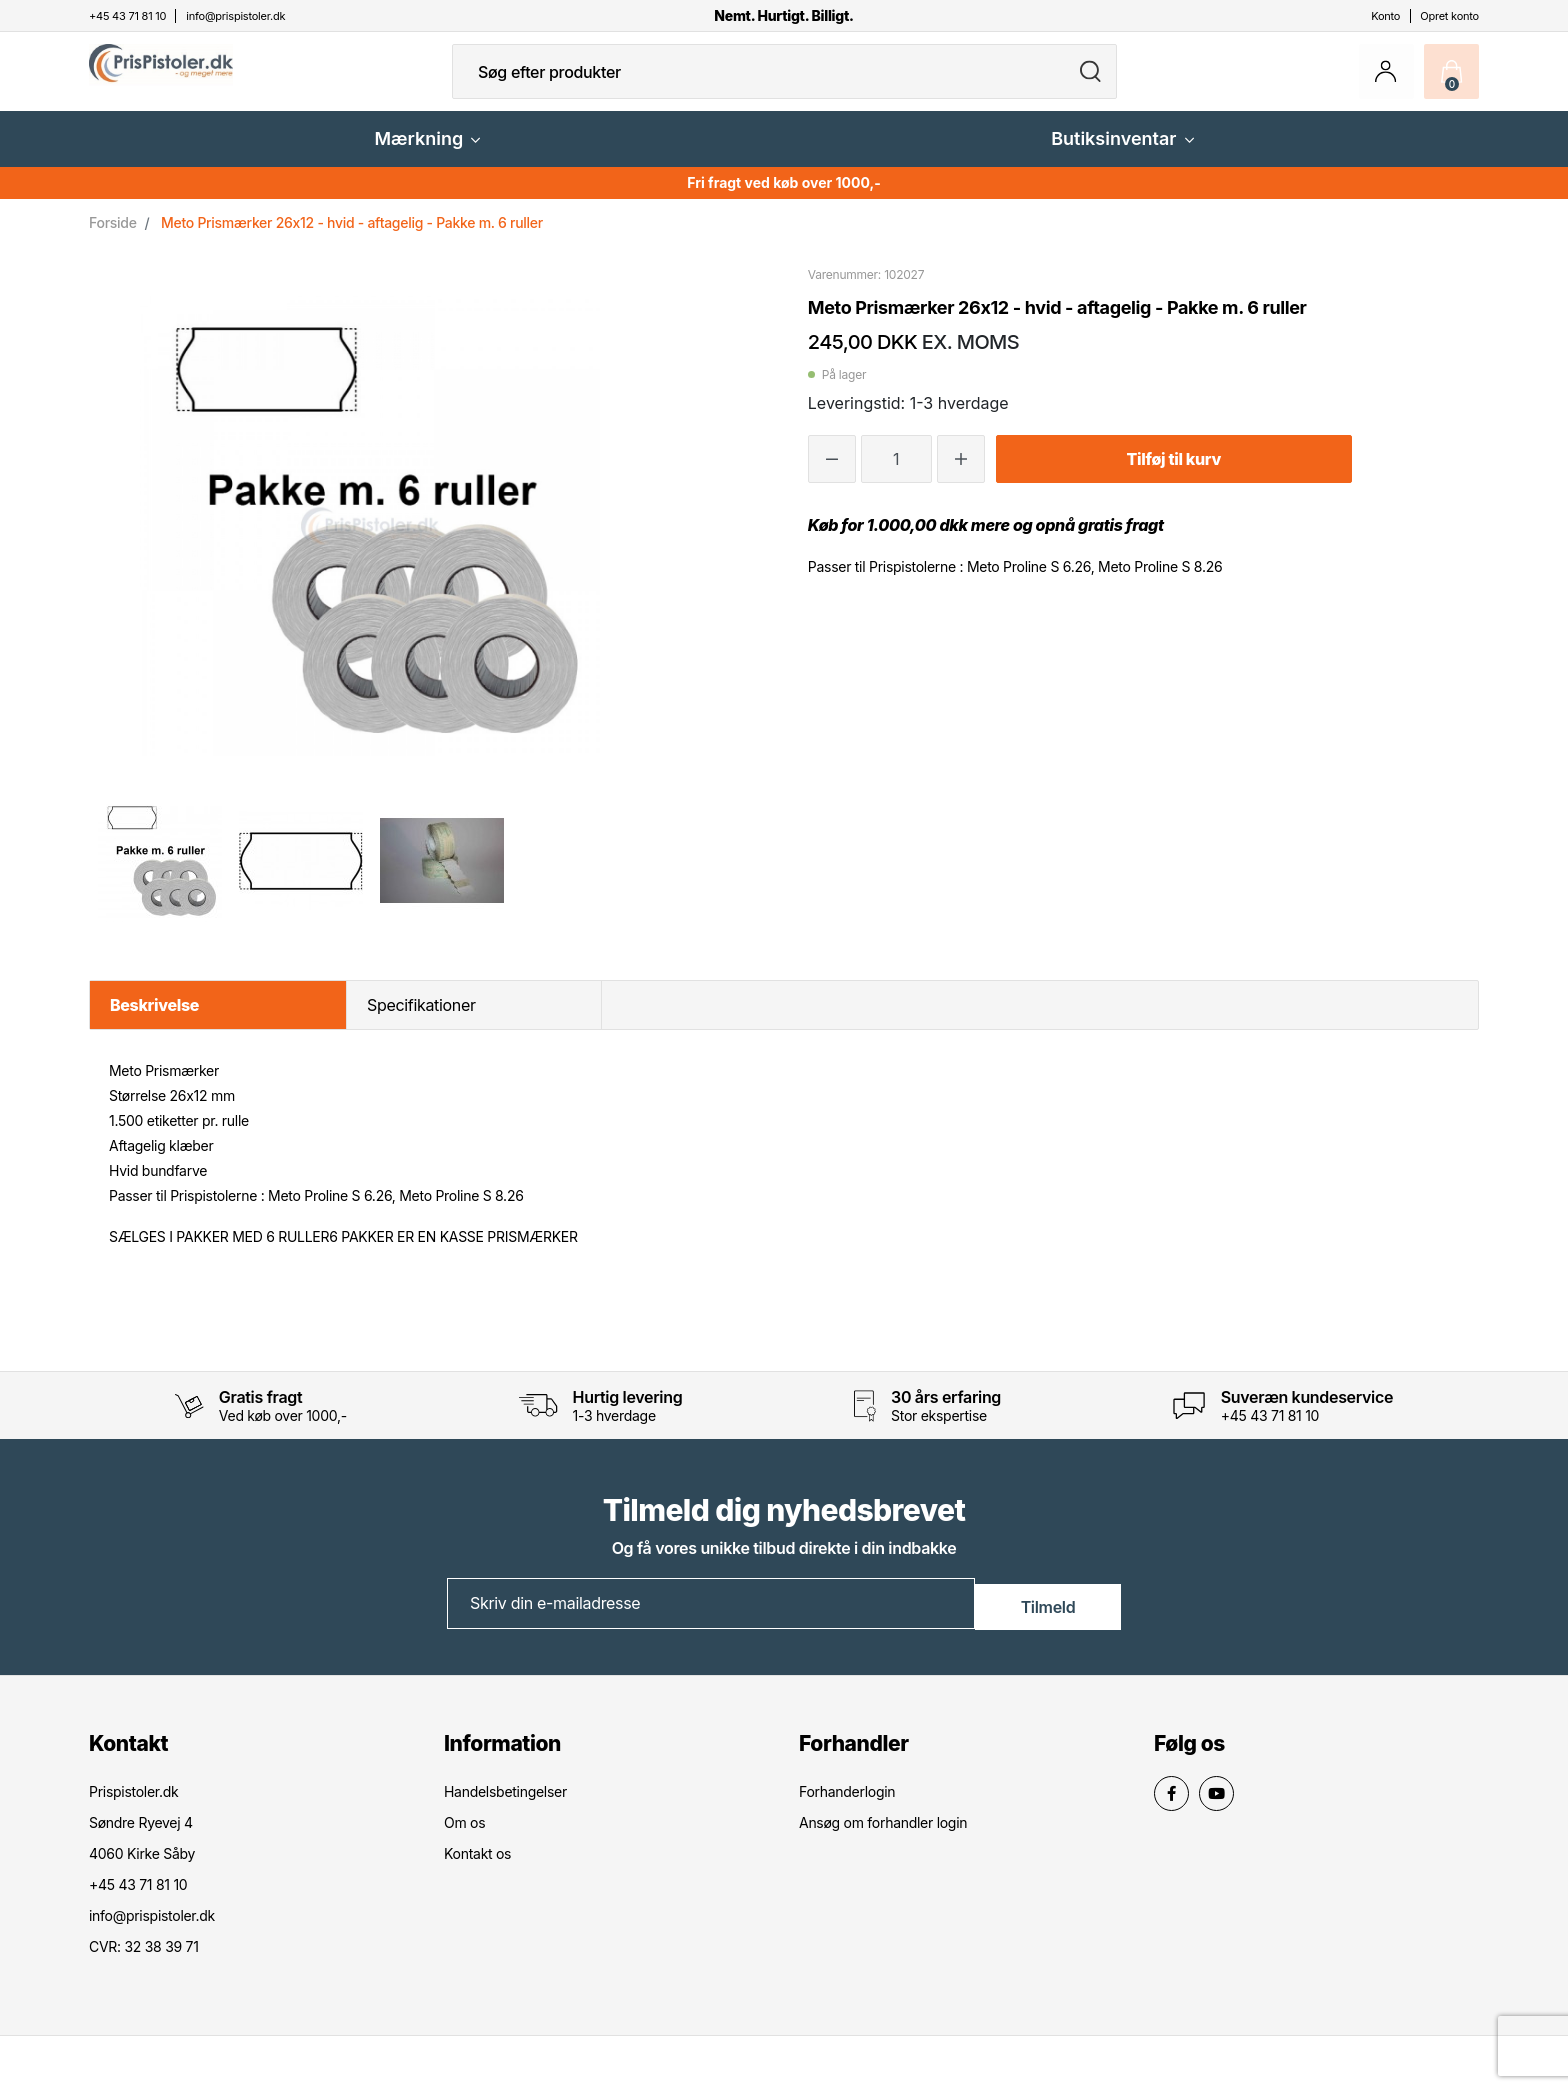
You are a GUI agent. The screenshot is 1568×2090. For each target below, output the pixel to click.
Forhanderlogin (847, 1805)
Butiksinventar (1122, 154)
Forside (113, 238)
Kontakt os (477, 1867)
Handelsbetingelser (505, 1805)
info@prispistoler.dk (152, 1929)
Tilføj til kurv (1174, 475)
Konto (1385, 16)
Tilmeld (1048, 1618)
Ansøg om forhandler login (883, 1836)
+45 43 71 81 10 (1270, 1431)
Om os (464, 1836)
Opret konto (1449, 16)
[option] (159, 876)
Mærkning (427, 154)
